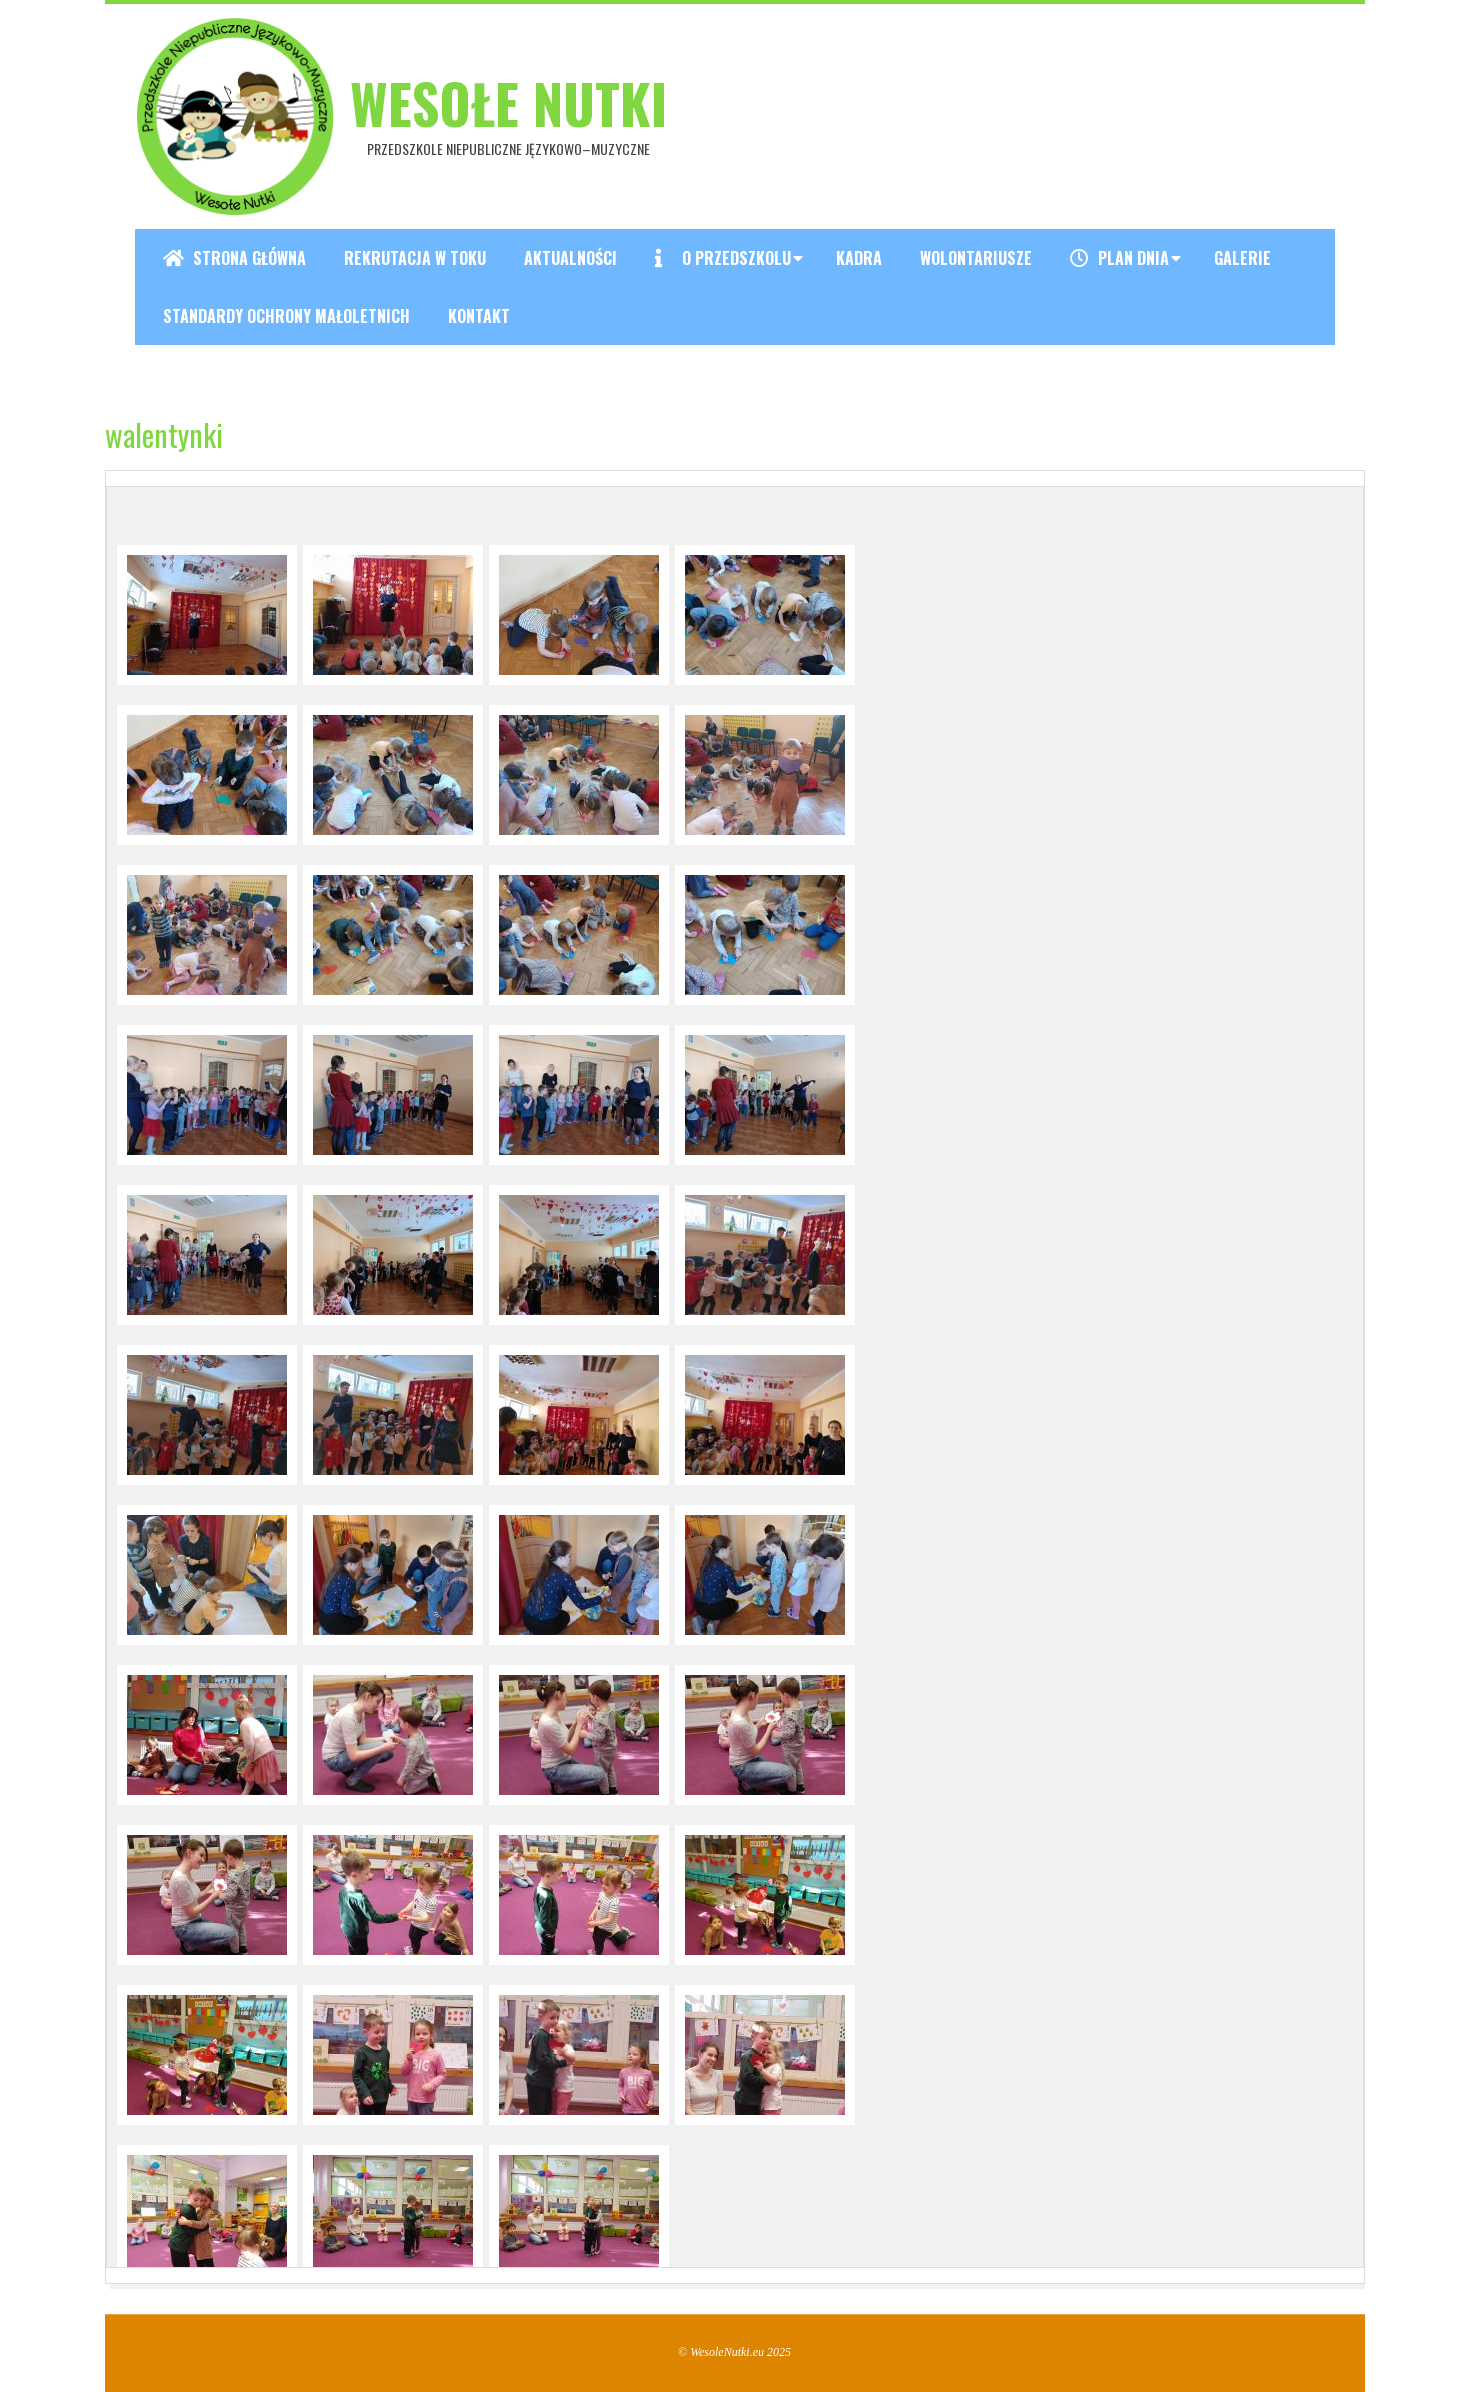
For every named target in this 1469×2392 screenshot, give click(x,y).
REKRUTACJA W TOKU (415, 258)
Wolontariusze (976, 258)
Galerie (1242, 258)
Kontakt (479, 316)
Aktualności (570, 258)
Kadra (859, 258)
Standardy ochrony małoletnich (286, 316)
